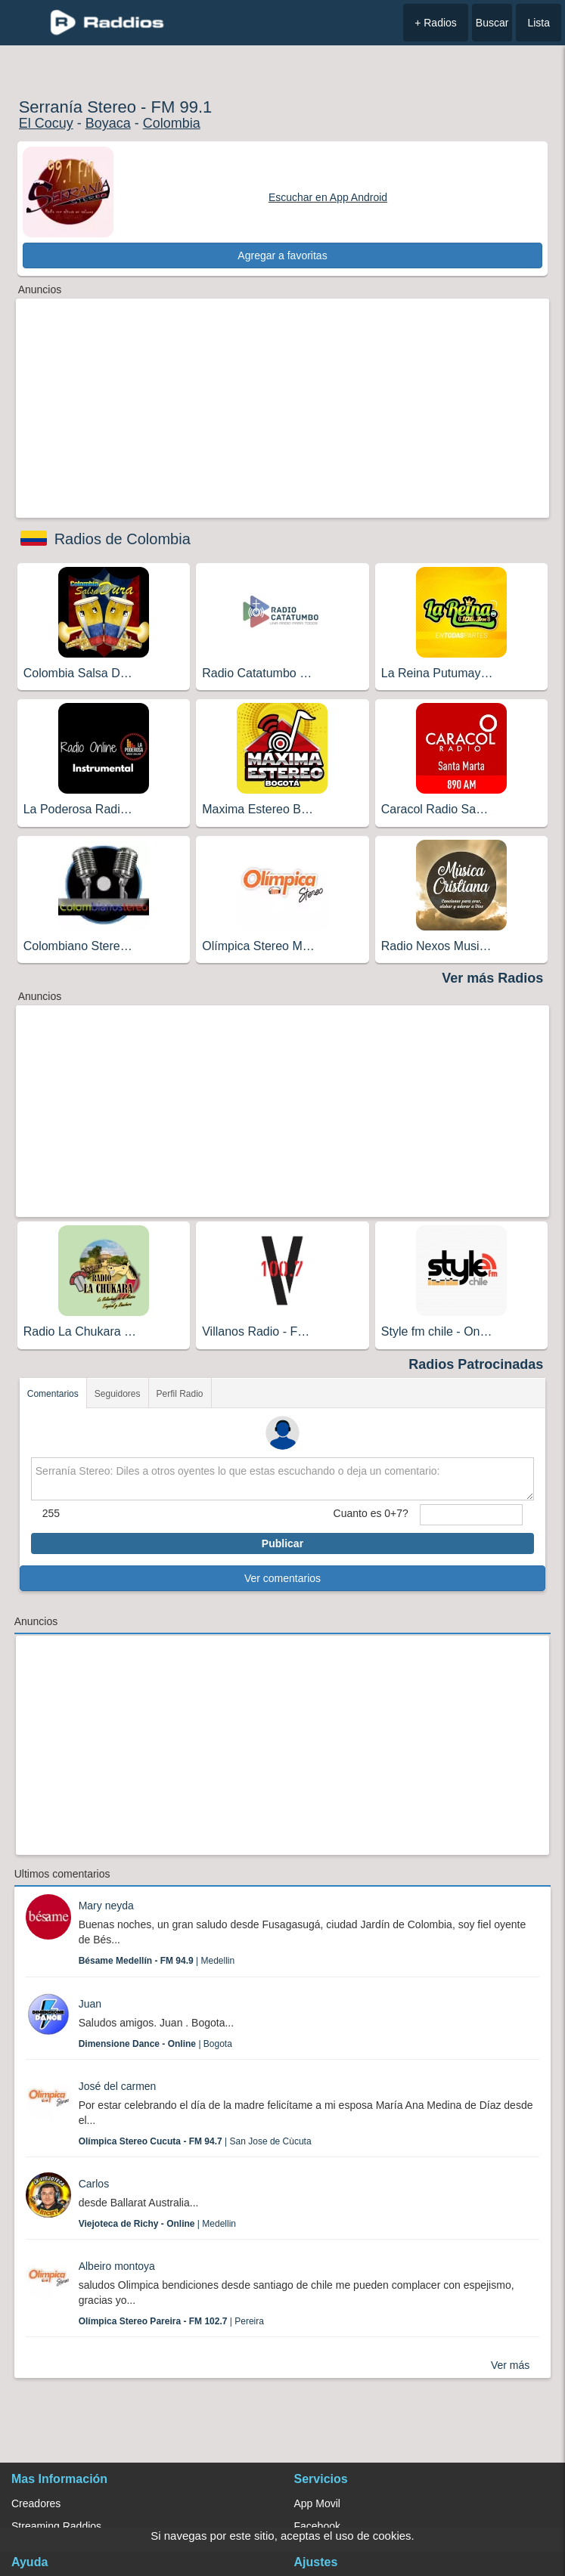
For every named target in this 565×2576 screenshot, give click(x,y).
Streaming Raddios (56, 2526)
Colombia (171, 123)
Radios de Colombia (122, 539)
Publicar (282, 1543)
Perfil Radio (180, 1394)
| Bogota (155, 2044)
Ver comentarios (282, 1578)
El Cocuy (46, 123)
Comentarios (53, 1394)
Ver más (510, 2365)
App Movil (317, 2503)
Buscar (492, 23)
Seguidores (118, 1394)
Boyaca (108, 123)
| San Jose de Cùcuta (195, 2141)
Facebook (317, 2526)
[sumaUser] (471, 1514)
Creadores (36, 2503)
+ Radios (435, 23)
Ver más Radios (492, 978)
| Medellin (157, 1960)
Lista (538, 23)
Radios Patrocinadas (475, 1364)
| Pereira (171, 2321)
